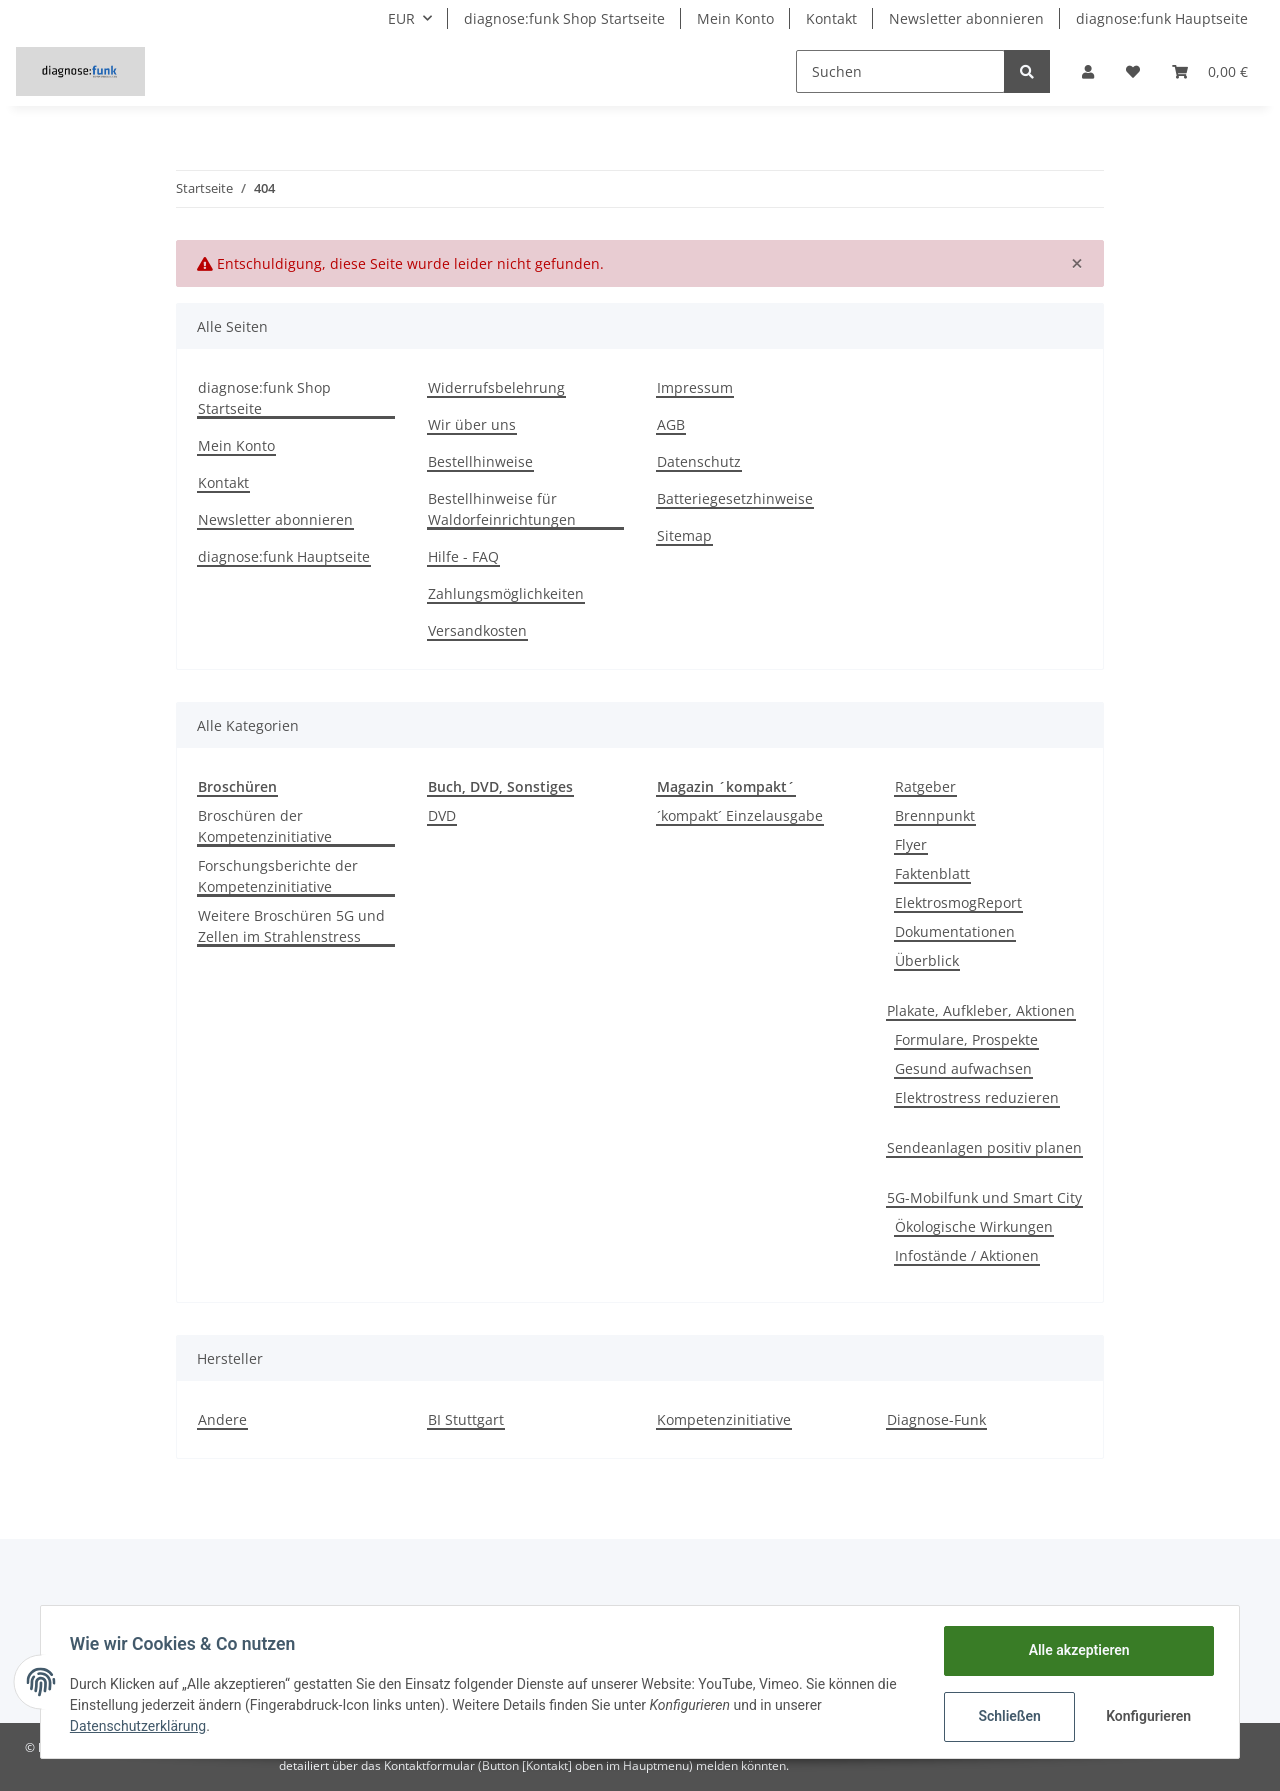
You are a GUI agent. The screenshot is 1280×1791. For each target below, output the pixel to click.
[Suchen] (900, 71)
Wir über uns (472, 424)
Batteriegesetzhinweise (735, 498)
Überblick (927, 960)
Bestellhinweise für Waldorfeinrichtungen (502, 509)
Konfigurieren (1147, 1716)
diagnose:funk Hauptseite (1162, 18)
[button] (1088, 71)
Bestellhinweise (480, 461)
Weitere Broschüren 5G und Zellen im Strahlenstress (291, 926)
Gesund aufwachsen (963, 1068)
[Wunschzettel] (1133, 71)
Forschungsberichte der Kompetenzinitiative (278, 876)
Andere (222, 1419)
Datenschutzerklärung (141, 1726)
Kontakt (831, 18)
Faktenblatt (932, 873)
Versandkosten (477, 630)
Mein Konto (735, 18)
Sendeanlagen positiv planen (984, 1147)
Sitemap (684, 535)
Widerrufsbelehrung (496, 387)
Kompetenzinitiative (724, 1419)
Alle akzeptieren (1075, 1650)
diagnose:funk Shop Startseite (564, 18)
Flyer (911, 844)
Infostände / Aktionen (967, 1255)
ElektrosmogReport (958, 902)
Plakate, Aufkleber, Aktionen (981, 1010)
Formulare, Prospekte (966, 1039)
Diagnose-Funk (936, 1419)
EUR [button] (401, 18)
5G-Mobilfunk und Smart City (984, 1197)
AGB (671, 424)
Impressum (695, 387)
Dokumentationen (955, 931)
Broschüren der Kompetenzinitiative (265, 826)
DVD (442, 815)
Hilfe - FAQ (463, 556)
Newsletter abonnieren (966, 18)
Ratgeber (925, 786)
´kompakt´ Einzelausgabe (740, 815)
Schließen (1006, 1716)
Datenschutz (699, 461)
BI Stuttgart (466, 1419)
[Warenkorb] (1210, 71)
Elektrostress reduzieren (977, 1097)
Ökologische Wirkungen (974, 1226)
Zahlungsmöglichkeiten (506, 593)
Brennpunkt (935, 815)
